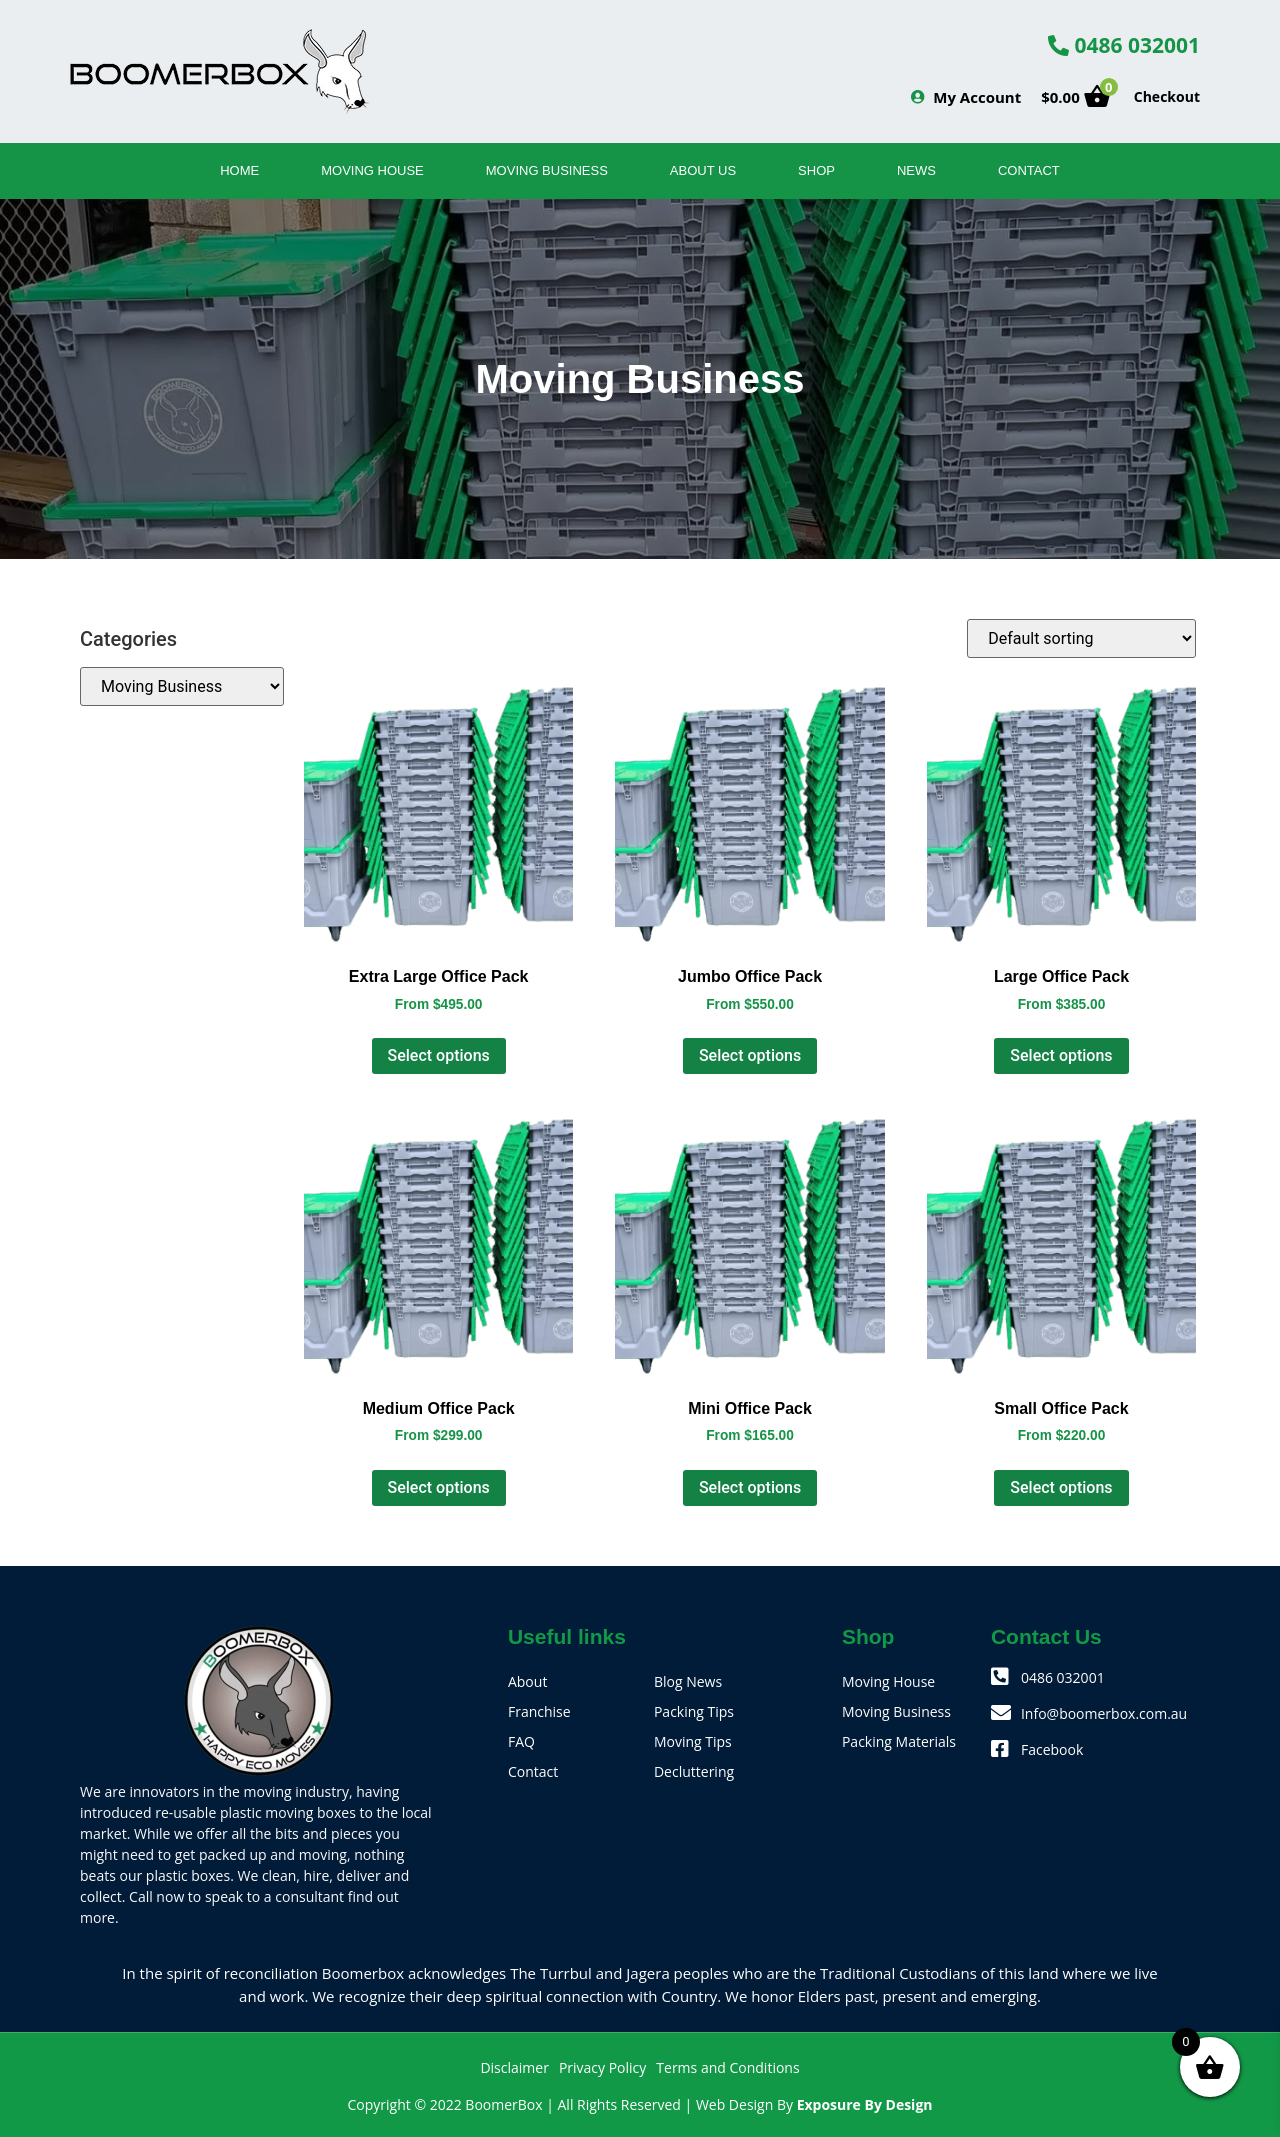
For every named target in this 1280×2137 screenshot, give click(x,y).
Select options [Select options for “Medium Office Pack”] (439, 1487)
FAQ (521, 1741)
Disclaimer (514, 2067)
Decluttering (694, 1771)
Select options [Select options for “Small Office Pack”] (1061, 1487)
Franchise (539, 1711)
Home (239, 170)
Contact (1029, 170)
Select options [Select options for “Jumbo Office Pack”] (750, 1055)
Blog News (688, 1681)
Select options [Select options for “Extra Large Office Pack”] (439, 1055)
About (527, 1681)
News (916, 170)
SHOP (816, 170)
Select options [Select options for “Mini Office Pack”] (750, 1487)
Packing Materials (899, 1741)
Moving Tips (693, 1741)
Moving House (372, 170)
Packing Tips (694, 1711)
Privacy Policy (602, 2067)
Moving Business (547, 170)
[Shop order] (1081, 638)
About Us (703, 170)
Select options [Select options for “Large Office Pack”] (1061, 1055)
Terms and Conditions (727, 2067)
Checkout (1167, 96)
